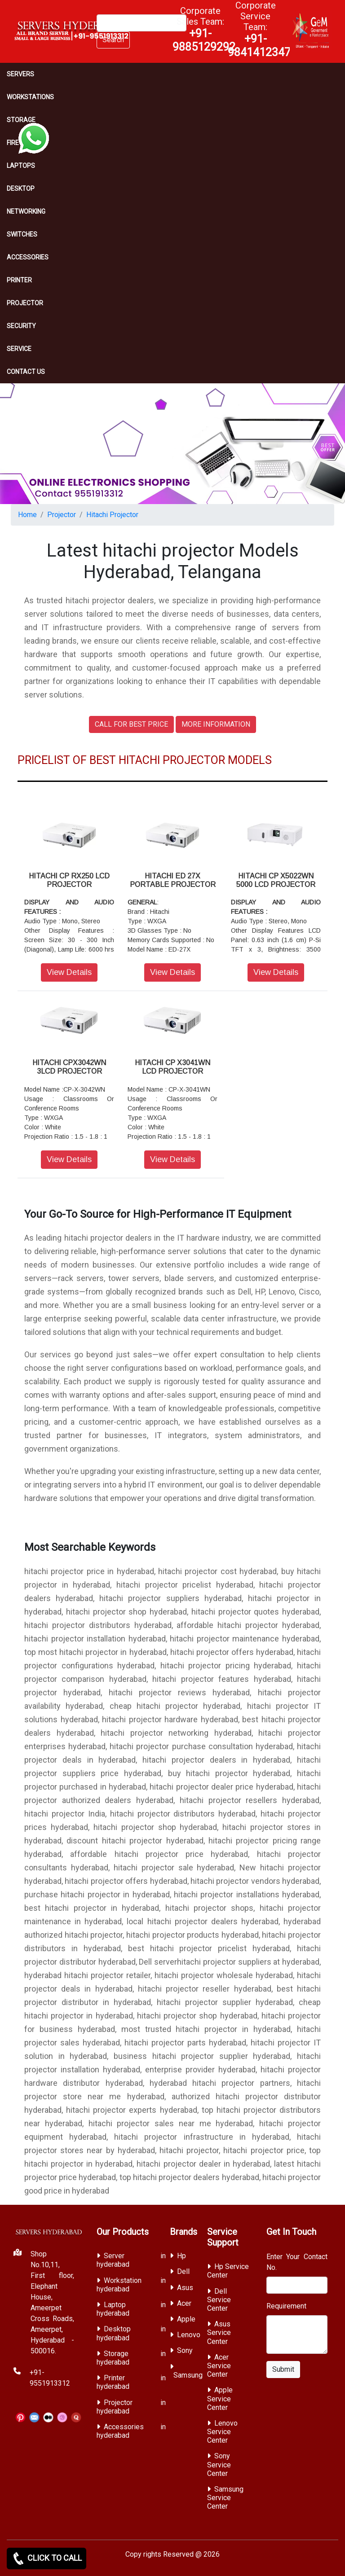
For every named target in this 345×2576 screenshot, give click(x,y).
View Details (69, 972)
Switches (22, 234)
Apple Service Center (220, 2398)
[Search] (141, 22)
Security (21, 325)
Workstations (30, 97)
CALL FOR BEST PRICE (131, 724)
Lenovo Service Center (222, 2431)
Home (27, 514)
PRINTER (19, 280)
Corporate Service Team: (259, 29)
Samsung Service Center (225, 2497)
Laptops (21, 165)
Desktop (21, 188)
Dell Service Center (219, 2300)
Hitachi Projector (112, 514)
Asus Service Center (219, 2332)
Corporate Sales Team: (203, 29)
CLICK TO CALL (46, 2558)
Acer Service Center (219, 2366)
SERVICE (19, 348)
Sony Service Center (219, 2464)
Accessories (28, 257)
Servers (20, 74)
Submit (283, 2369)
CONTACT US (26, 371)
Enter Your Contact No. (297, 2262)
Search (113, 39)
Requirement (286, 2306)
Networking (26, 211)
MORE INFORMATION (215, 724)
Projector (25, 303)
